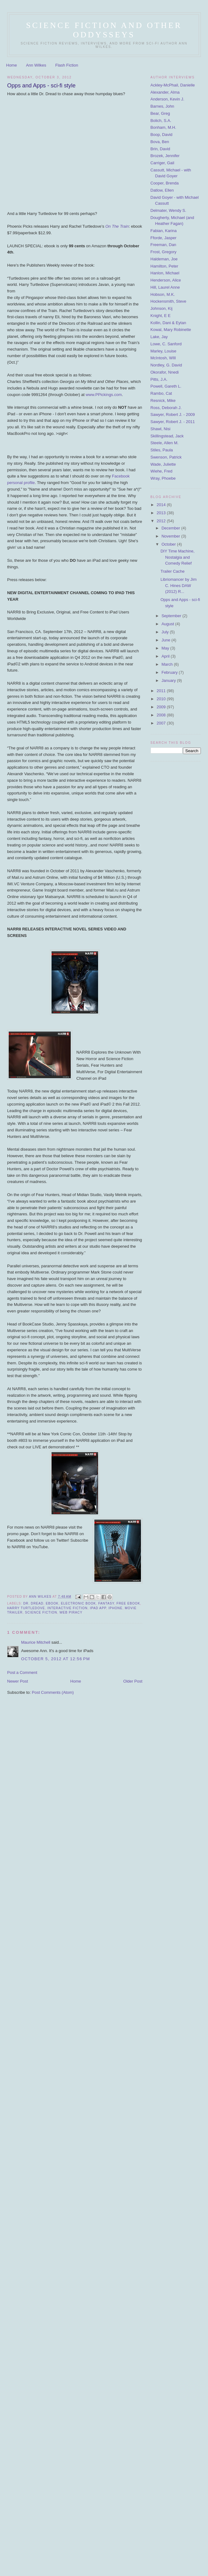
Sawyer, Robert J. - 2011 (173, 421)
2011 (162, 690)
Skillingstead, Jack (167, 436)
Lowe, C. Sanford (166, 344)
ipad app (98, 1608)
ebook (52, 1603)
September (171, 615)
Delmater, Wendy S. (168, 210)
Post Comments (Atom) (53, 1692)
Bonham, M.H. (163, 127)
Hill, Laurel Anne (165, 287)
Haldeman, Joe (164, 259)
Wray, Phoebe (163, 478)
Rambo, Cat (161, 393)
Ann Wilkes (36, 65)
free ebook (128, 1603)
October (169, 544)
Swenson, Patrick (166, 457)
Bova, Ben (160, 141)
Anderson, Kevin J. (167, 99)
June (166, 640)
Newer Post (17, 1681)
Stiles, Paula (162, 450)
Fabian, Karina (164, 230)
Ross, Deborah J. (166, 407)
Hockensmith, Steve (169, 301)
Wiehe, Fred (162, 471)
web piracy (71, 1612)
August (168, 624)
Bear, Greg (160, 113)
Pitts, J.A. (159, 379)
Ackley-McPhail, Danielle (173, 85)
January (169, 680)
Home (11, 65)
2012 (162, 521)
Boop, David (162, 134)
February (170, 672)
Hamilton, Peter (165, 266)
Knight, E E (161, 315)
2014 (162, 504)
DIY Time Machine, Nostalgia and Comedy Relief (178, 557)
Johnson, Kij (162, 308)
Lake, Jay (159, 336)
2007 (162, 723)
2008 (162, 715)
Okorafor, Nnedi (165, 372)
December (171, 528)
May (165, 648)
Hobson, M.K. (163, 294)
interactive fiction (67, 1608)
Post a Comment (22, 1672)
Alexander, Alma (165, 92)
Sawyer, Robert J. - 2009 (173, 414)
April (166, 656)
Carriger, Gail (162, 163)
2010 (162, 698)
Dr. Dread (33, 1603)
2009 (162, 707)
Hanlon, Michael (165, 273)
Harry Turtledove (26, 1608)
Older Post (132, 1681)
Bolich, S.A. (161, 120)
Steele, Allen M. (165, 442)
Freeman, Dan (163, 244)
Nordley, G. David (166, 365)
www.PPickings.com (104, 394)
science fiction (41, 1612)
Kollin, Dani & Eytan (168, 322)
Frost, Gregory (164, 251)
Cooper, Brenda (165, 183)
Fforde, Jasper (164, 237)
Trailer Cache (173, 571)
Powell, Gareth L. (166, 386)
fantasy (106, 1603)
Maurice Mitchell (35, 1642)
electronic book (78, 1603)
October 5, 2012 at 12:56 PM (55, 1658)
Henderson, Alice (166, 280)
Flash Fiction (66, 65)
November (171, 536)
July (165, 632)
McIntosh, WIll (163, 358)
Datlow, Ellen (162, 190)
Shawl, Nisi (160, 428)
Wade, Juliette (163, 464)
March (167, 664)
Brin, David (160, 149)
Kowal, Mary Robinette (171, 329)
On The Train (117, 226)
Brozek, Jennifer (165, 155)
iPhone (116, 1608)
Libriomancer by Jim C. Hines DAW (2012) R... (179, 585)
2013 (162, 512)
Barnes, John (162, 106)
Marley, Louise (164, 351)
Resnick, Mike (163, 400)
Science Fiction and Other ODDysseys (104, 30)
